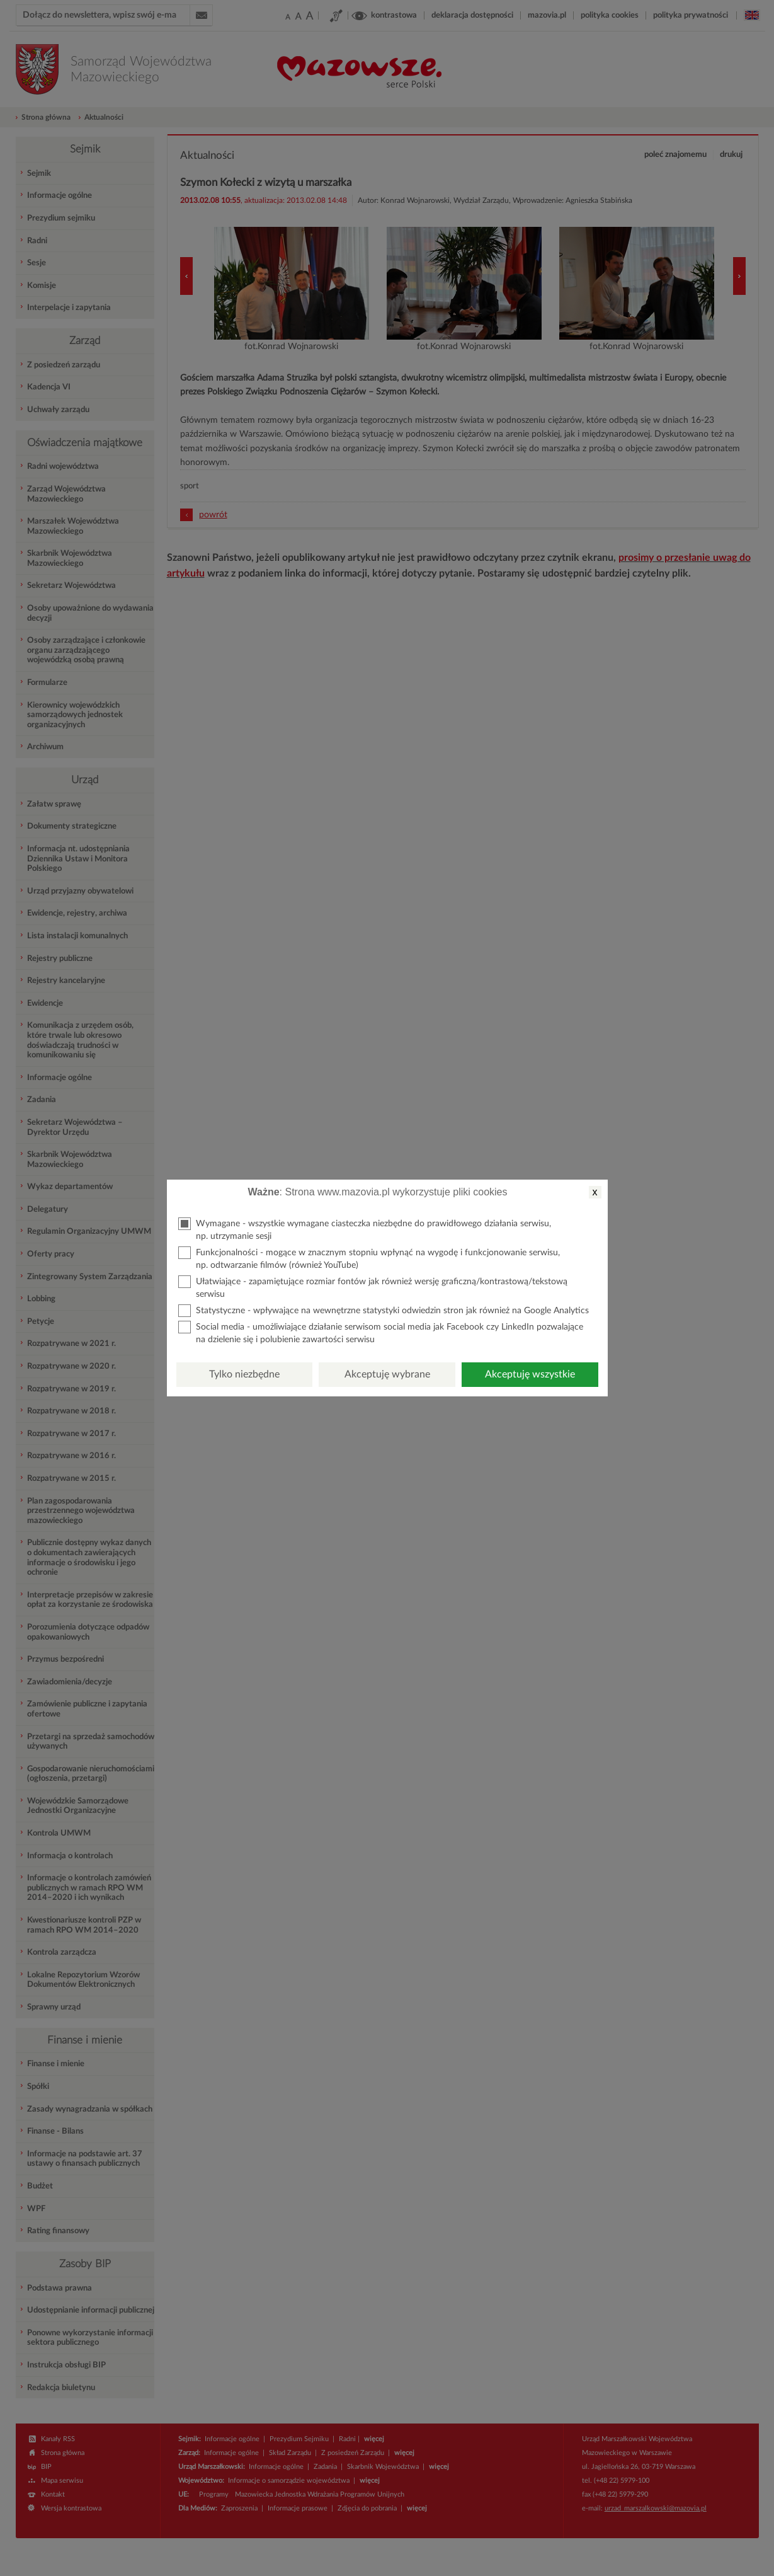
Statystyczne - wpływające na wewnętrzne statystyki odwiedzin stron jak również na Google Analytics (383, 1310)
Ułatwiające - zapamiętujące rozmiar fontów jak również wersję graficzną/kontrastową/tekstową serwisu (372, 1287)
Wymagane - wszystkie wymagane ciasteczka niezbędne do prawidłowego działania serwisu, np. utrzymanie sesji (364, 1229)
